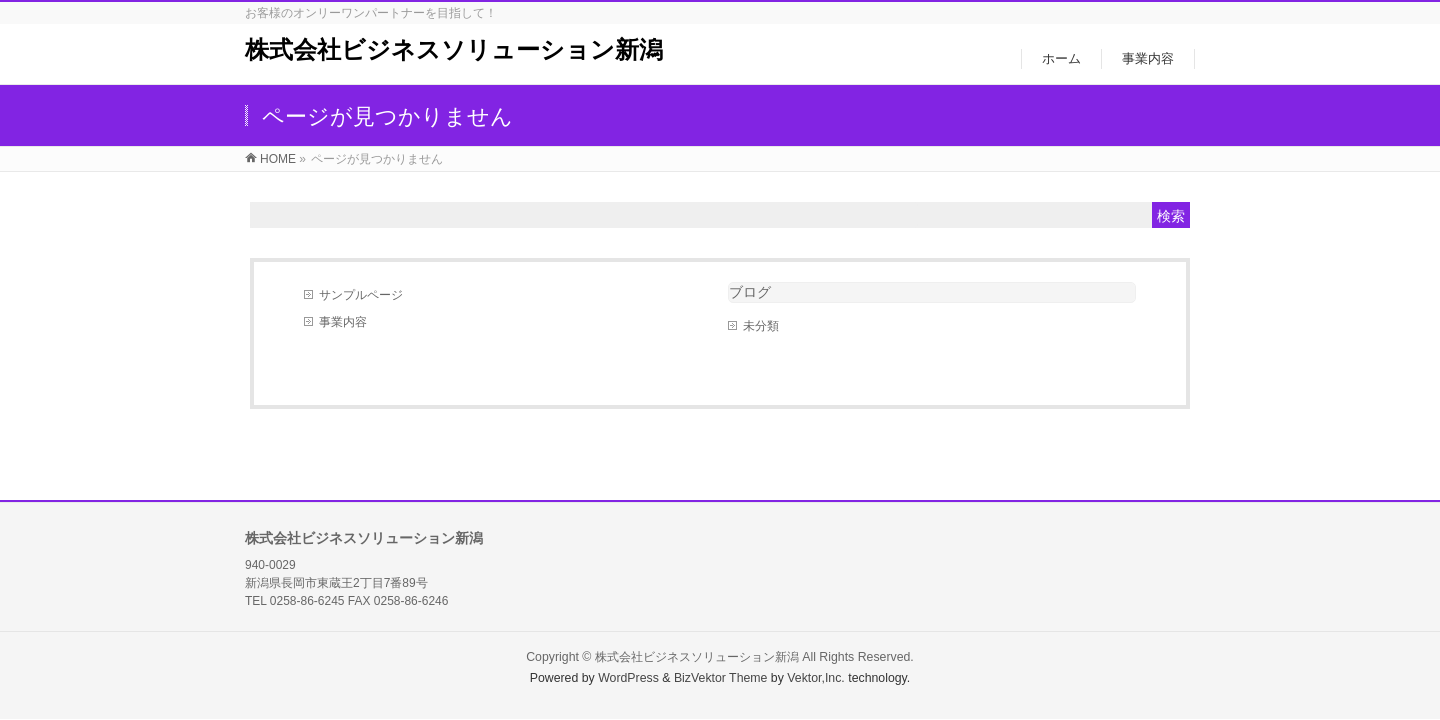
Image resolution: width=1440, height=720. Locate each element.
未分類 (761, 326)
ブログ (750, 292)
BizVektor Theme (721, 678)
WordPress (628, 678)
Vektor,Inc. (816, 678)
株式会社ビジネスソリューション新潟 (454, 49)
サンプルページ (361, 295)
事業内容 (343, 322)
